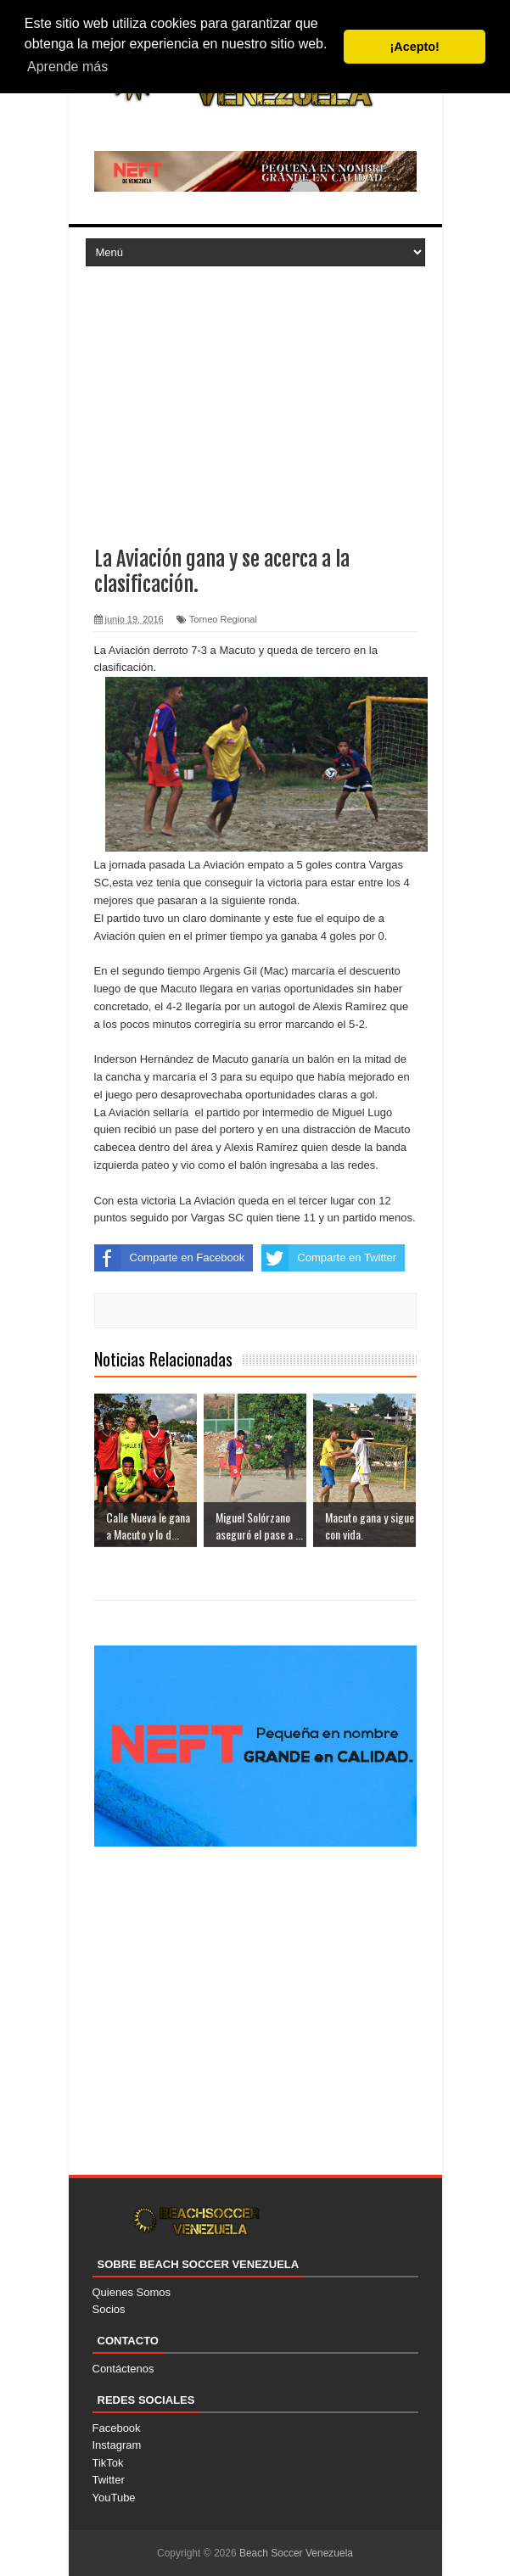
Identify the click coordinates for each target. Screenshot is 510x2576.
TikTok (108, 2462)
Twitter (108, 2479)
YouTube (114, 2497)
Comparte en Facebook (169, 1257)
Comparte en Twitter (328, 1257)
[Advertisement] (255, 392)
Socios (109, 2309)
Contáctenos (123, 2368)
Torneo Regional (223, 619)
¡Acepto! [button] (415, 46)
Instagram (117, 2445)
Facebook (116, 2428)
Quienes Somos (131, 2292)
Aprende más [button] (67, 66)
